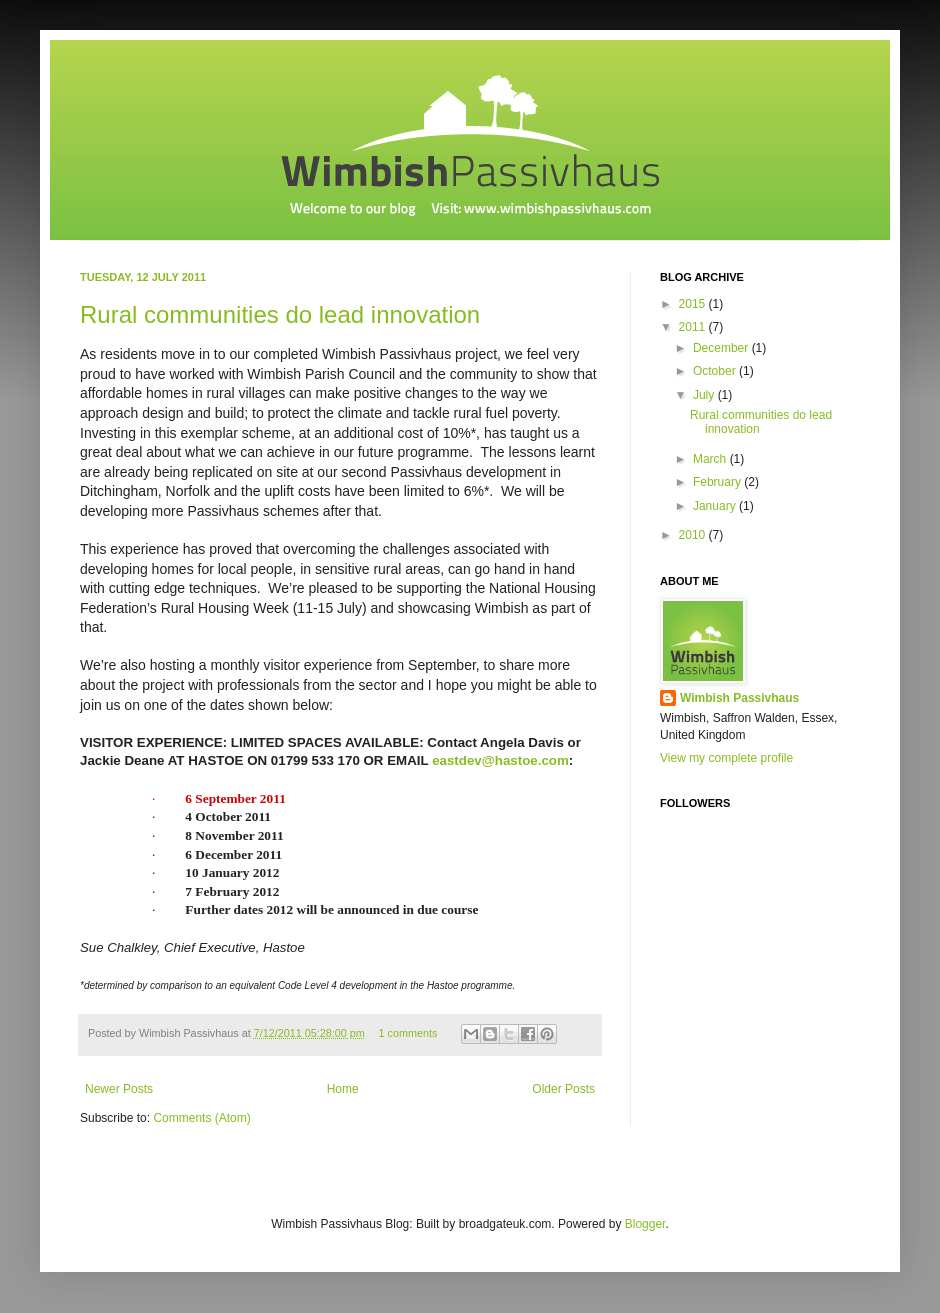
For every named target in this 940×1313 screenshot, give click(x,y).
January (716, 506)
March (711, 459)
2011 (694, 327)
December (722, 348)
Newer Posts (119, 1089)
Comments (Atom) (201, 1118)
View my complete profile (726, 758)
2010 (694, 535)
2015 (694, 304)
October (716, 371)
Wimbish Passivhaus (739, 698)
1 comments (408, 1033)
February (718, 482)
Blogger (645, 1224)
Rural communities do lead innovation (280, 314)
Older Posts (563, 1089)
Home (343, 1089)
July (705, 395)
